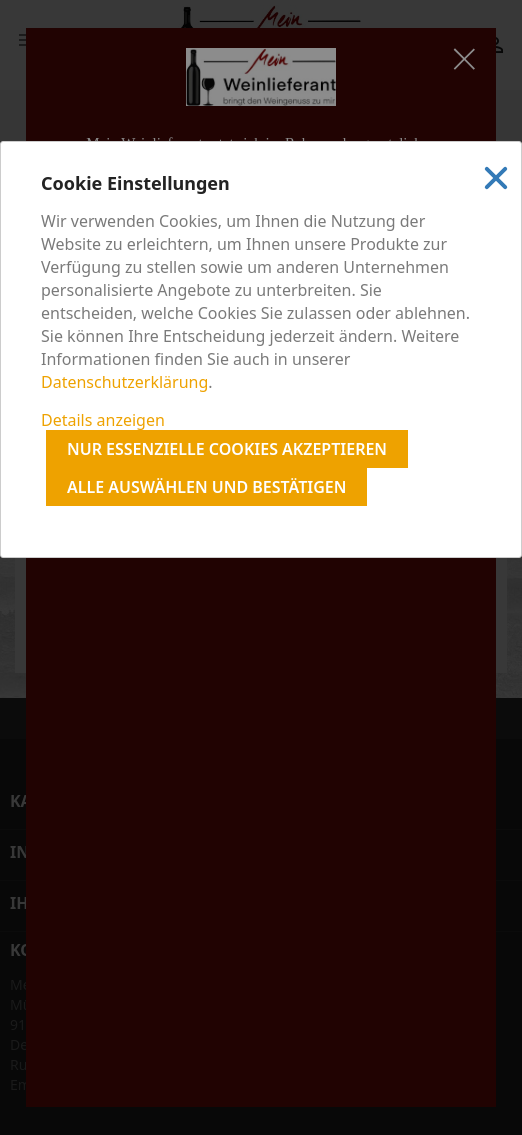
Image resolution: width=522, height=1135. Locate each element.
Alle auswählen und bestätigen (206, 487)
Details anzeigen (103, 420)
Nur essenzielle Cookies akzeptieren (227, 449)
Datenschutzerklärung (124, 382)
